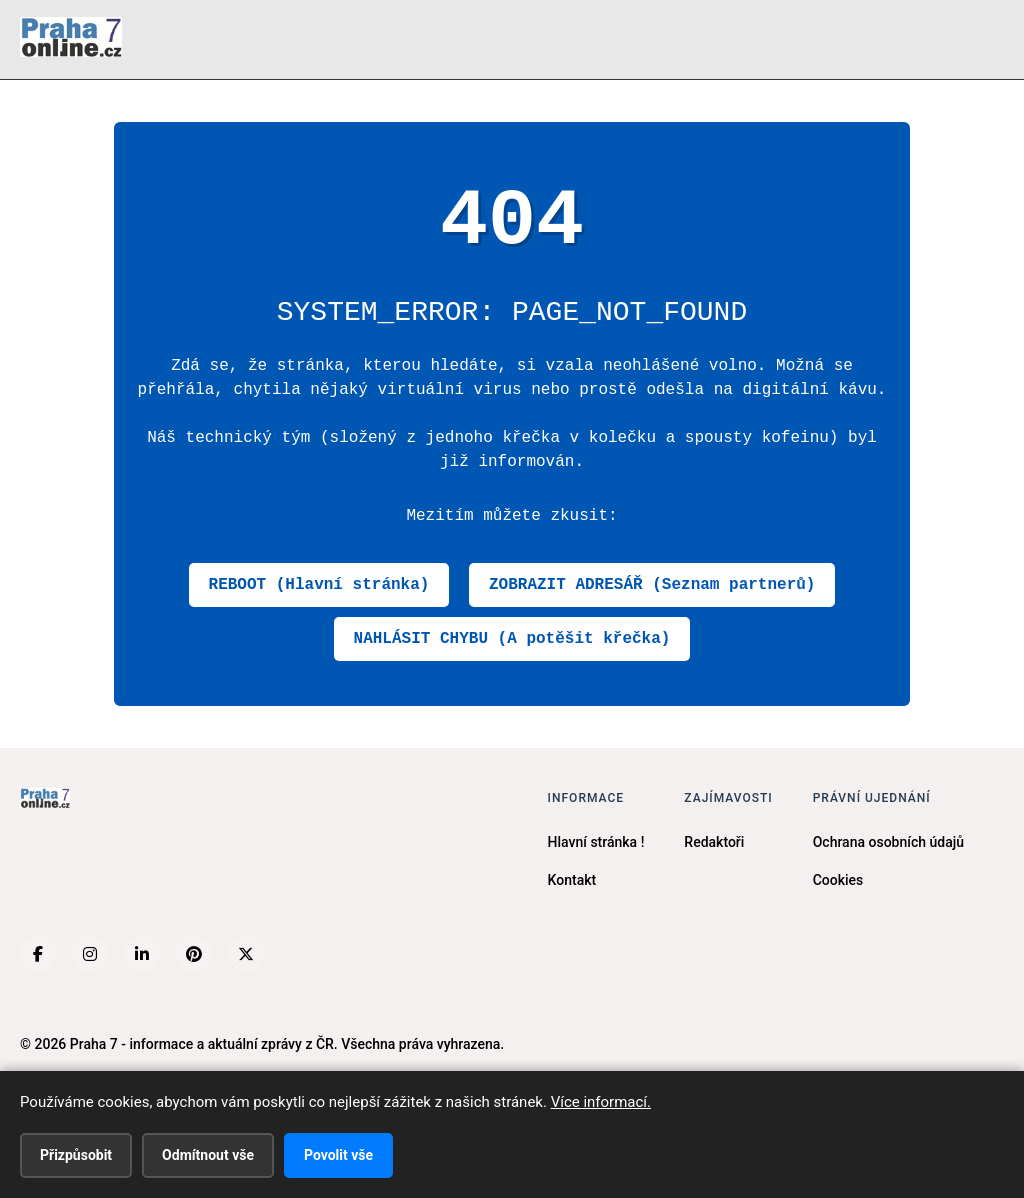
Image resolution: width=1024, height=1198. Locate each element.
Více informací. (601, 1102)
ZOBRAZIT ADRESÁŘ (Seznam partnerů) (652, 585)
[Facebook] (38, 954)
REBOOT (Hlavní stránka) (319, 585)
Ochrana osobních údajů (888, 842)
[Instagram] (90, 954)
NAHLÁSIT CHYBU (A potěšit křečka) (512, 639)
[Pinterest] (194, 954)
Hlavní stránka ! (596, 842)
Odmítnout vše (208, 1155)
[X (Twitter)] (246, 954)
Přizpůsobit (76, 1155)
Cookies (838, 880)
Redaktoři (714, 842)
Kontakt (572, 880)
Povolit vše (338, 1155)
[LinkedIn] (142, 954)
